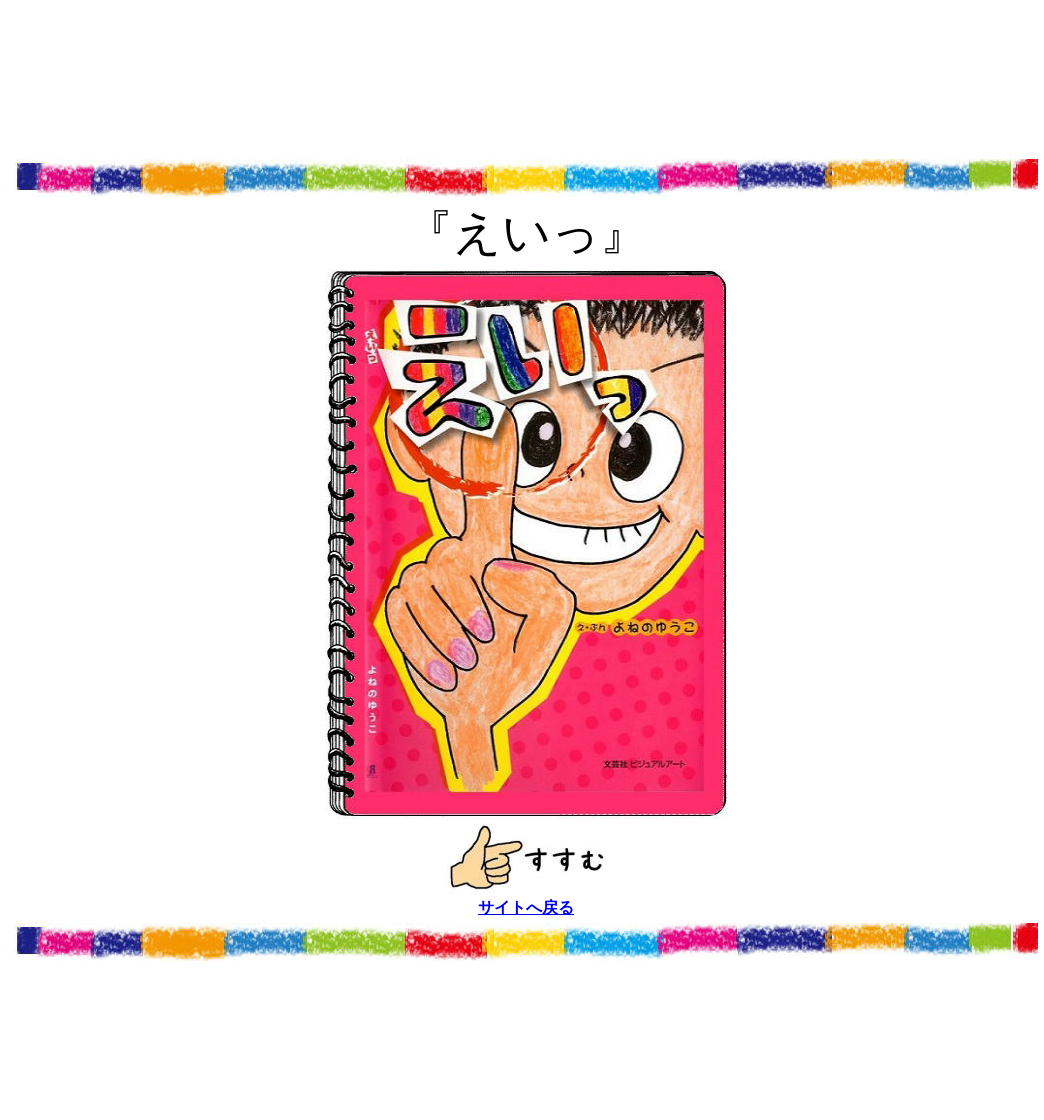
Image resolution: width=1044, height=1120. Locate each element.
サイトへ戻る (526, 907)
